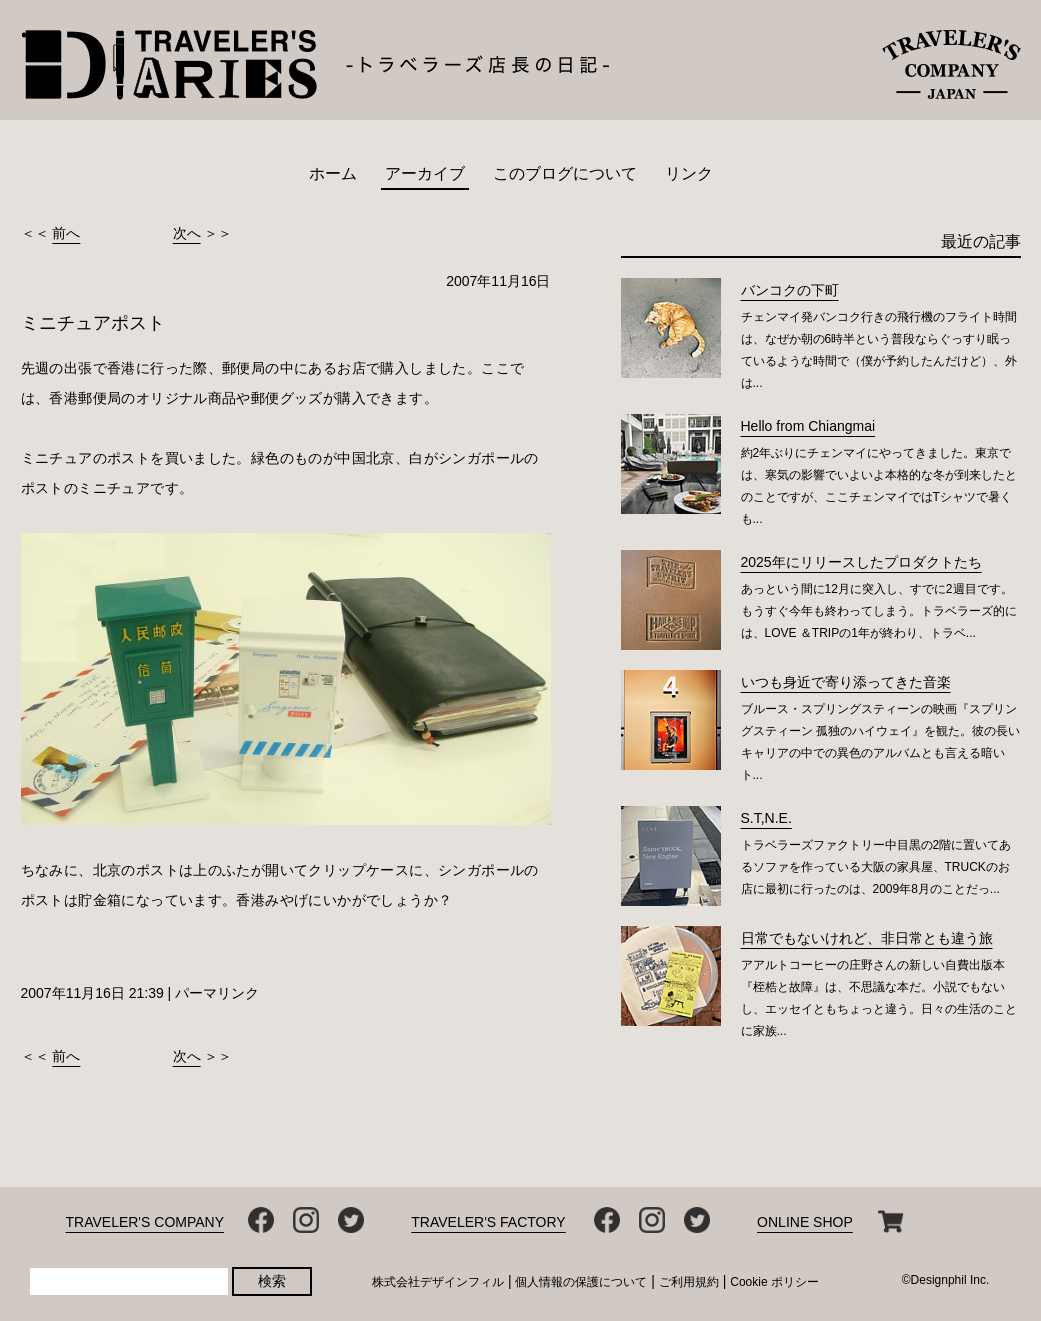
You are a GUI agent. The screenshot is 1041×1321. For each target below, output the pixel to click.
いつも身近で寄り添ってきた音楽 (846, 682)
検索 (272, 1281)
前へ (66, 233)
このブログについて (565, 173)
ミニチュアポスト (93, 323)
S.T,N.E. (766, 818)
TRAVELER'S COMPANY (145, 1222)
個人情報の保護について (581, 1282)
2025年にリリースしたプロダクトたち (861, 562)
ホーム (333, 173)
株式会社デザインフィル (438, 1282)
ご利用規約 (689, 1282)
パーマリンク (217, 993)
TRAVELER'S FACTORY (488, 1222)
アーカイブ (425, 173)
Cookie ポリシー (774, 1282)
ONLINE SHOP (805, 1222)
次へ (187, 233)
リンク (689, 173)
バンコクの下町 (790, 290)
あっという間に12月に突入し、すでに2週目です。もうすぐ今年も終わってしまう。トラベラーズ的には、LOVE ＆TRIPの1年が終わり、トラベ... (879, 611)
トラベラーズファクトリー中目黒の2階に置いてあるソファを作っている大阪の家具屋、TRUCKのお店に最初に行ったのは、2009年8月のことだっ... (876, 867)
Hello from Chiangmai (808, 426)
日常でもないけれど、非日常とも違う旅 (867, 938)
